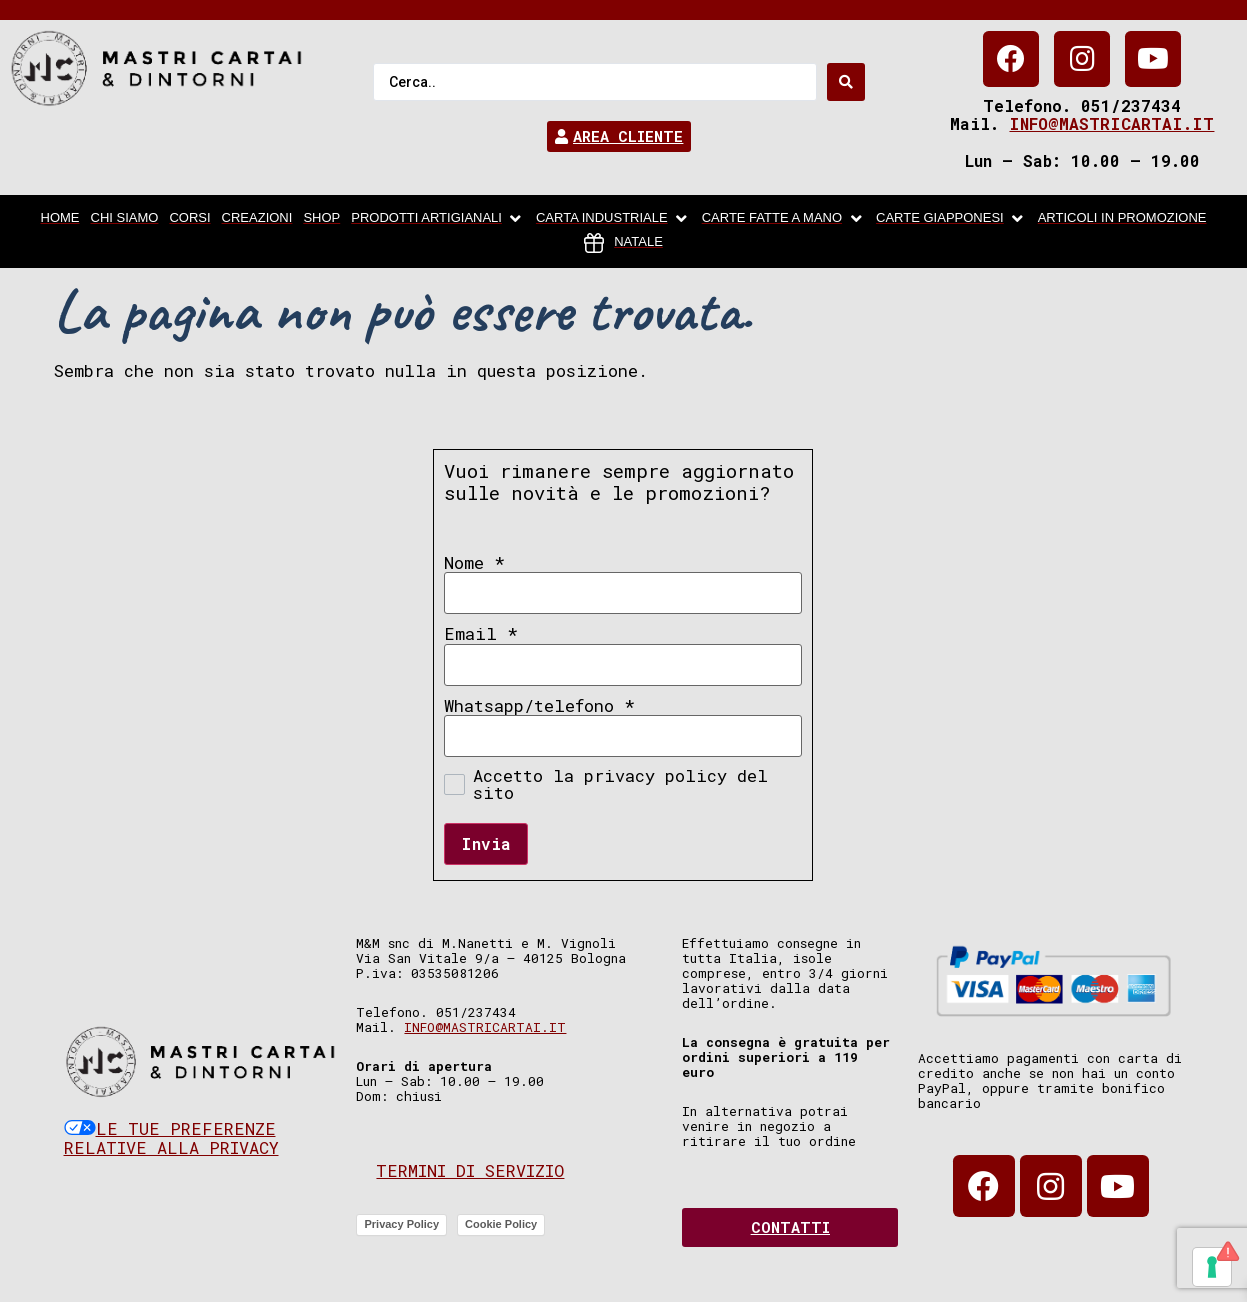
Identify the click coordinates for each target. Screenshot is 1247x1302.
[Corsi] (189, 219)
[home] (60, 219)
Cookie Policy (501, 1224)
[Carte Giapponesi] (951, 219)
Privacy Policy (401, 1224)
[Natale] (623, 243)
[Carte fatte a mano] (783, 219)
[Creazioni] (257, 219)
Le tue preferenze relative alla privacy (171, 1138)
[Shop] (321, 219)
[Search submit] (846, 82)
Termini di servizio (470, 1170)
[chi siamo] (125, 219)
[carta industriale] (613, 219)
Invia (486, 843)
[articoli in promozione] (1122, 219)
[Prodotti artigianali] (438, 219)
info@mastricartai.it (1111, 123)
